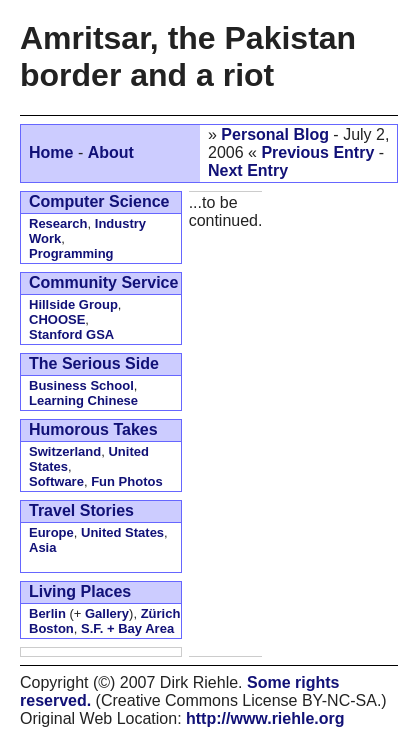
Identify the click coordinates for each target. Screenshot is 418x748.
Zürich (161, 613)
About (111, 152)
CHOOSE (57, 319)
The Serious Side (94, 363)
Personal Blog (275, 134)
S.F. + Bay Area (127, 628)
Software (56, 481)
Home (51, 152)
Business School (81, 385)
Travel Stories (81, 510)
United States (122, 532)
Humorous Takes (93, 429)
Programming (71, 253)
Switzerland (65, 451)
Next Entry (248, 170)
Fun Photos (127, 481)
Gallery (107, 613)
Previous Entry (317, 152)
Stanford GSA (71, 334)
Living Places (80, 591)
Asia (42, 547)
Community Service (103, 282)
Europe (51, 532)
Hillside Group (73, 304)
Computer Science (99, 201)
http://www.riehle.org (265, 718)
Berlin (47, 613)
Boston (51, 628)
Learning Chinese (83, 400)
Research (58, 223)
